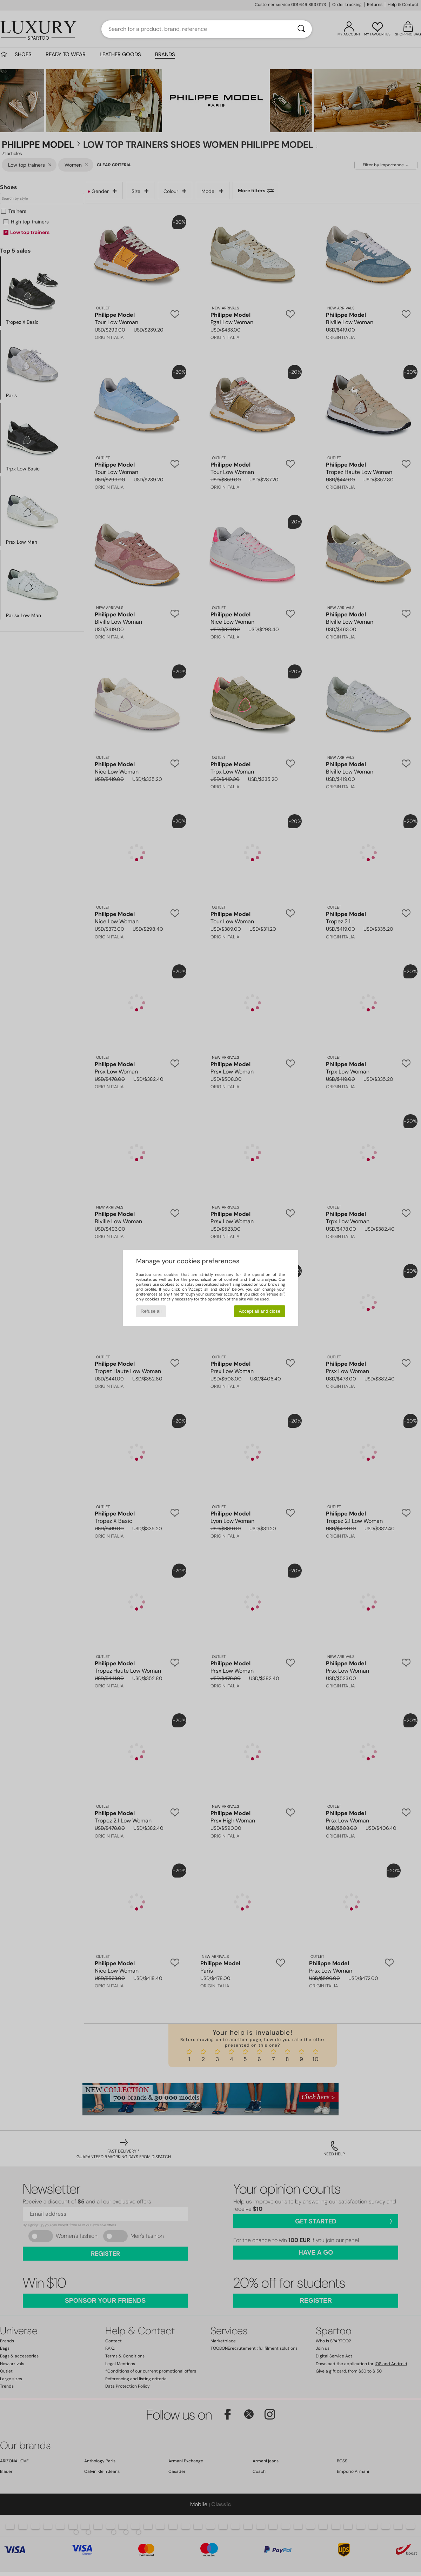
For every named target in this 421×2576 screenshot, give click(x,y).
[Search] (301, 29)
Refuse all (151, 1311)
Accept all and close (260, 1311)
